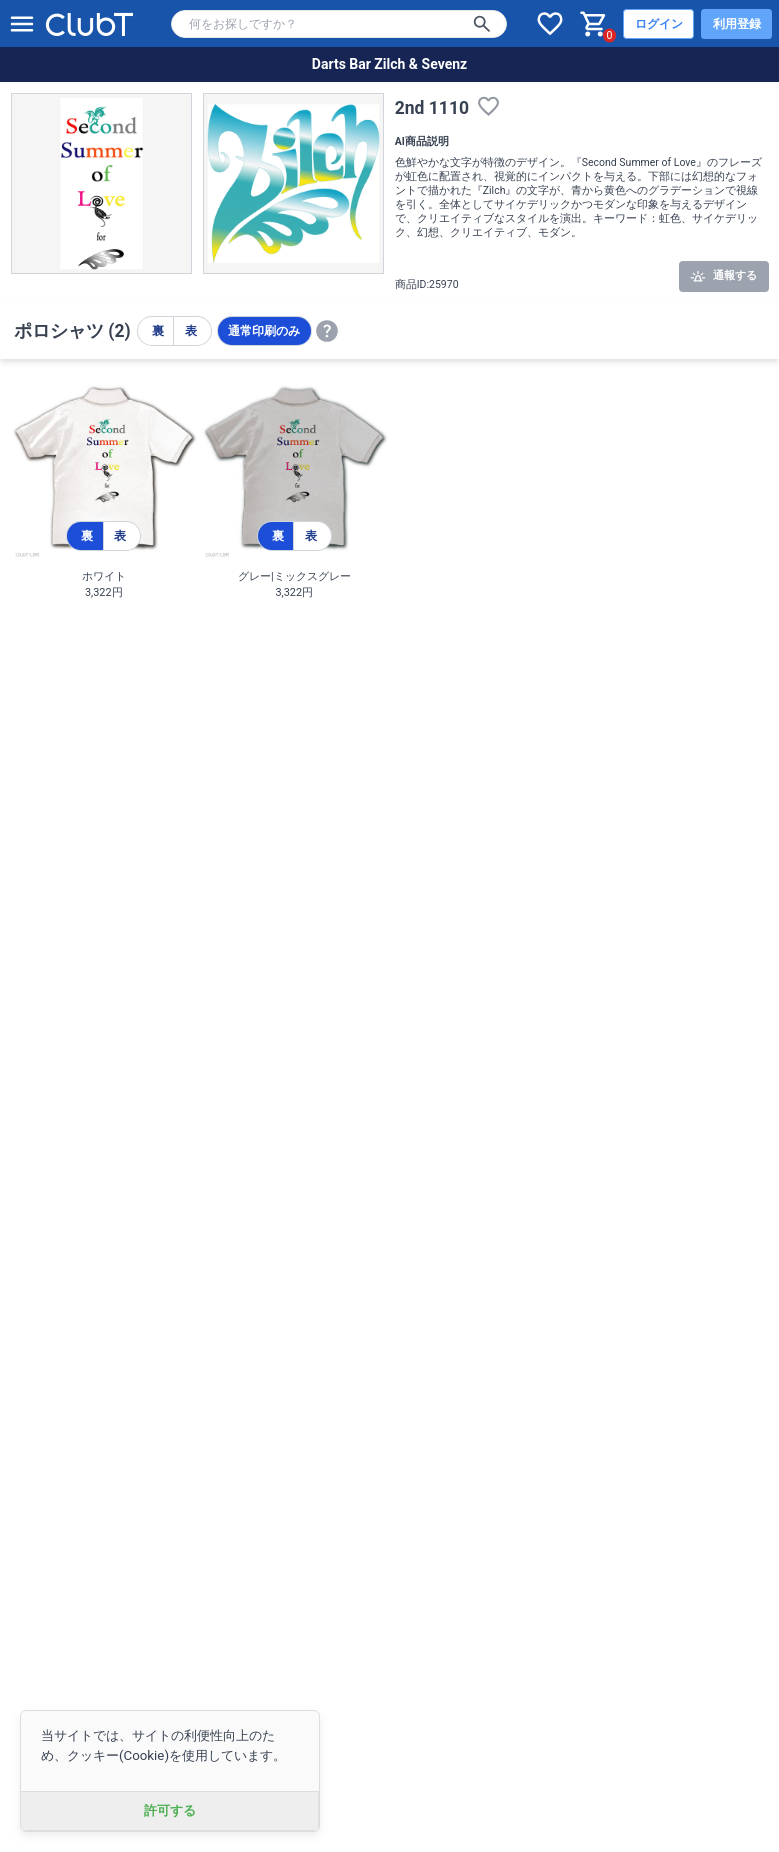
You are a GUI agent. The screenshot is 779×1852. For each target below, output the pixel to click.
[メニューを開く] (22, 24)
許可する (170, 1810)
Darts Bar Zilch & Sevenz (389, 64)
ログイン (659, 24)
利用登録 (737, 24)
